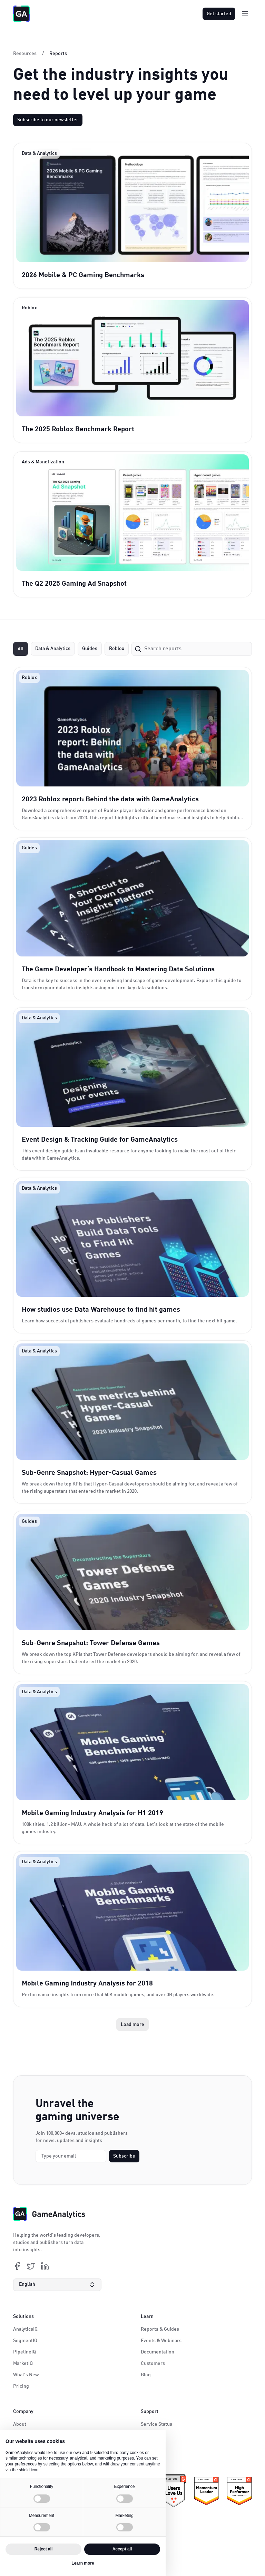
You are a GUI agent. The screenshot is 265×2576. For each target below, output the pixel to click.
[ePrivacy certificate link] (173, 2491)
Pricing (21, 2386)
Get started (219, 13)
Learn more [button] (82, 2563)
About (19, 2424)
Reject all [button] (44, 2549)
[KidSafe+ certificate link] (239, 2491)
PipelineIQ (24, 2352)
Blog (146, 2374)
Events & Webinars (161, 2340)
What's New (26, 2374)
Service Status (156, 2424)
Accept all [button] (122, 2549)
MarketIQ (23, 2363)
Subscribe (124, 2156)
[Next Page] (132, 2024)
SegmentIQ (25, 2340)
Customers (153, 2363)
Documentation (157, 2352)
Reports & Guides (160, 2329)
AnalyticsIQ (25, 2329)
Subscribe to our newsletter (47, 119)
